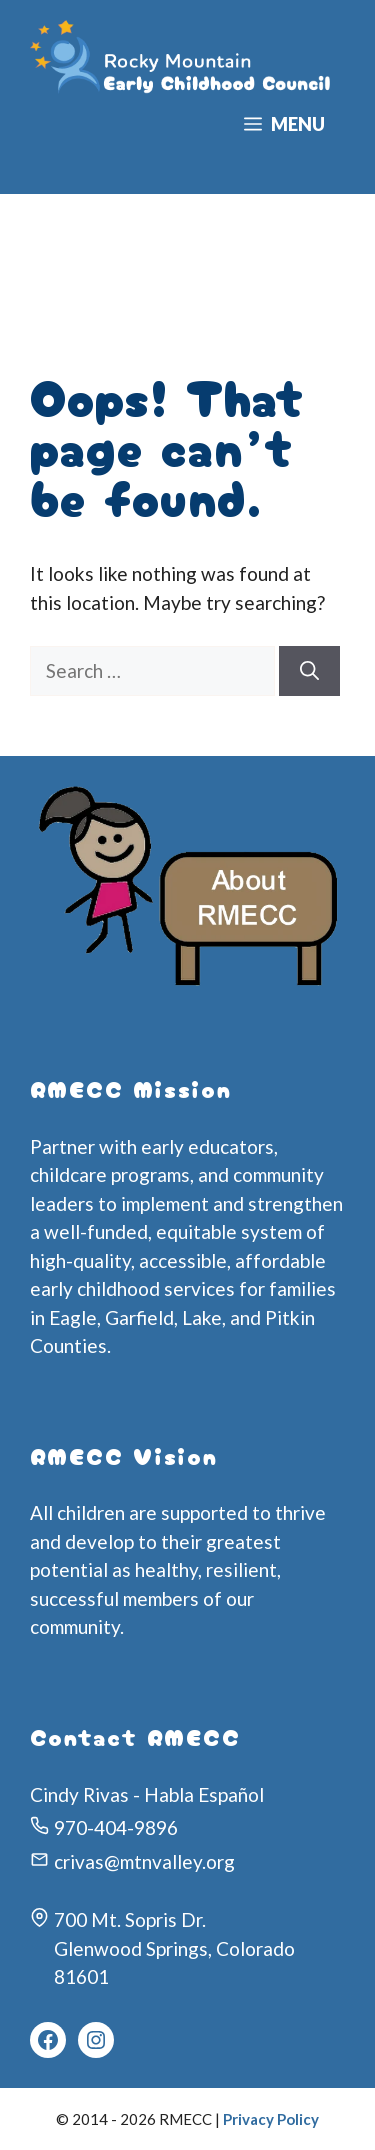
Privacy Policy (271, 2119)
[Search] (309, 671)
